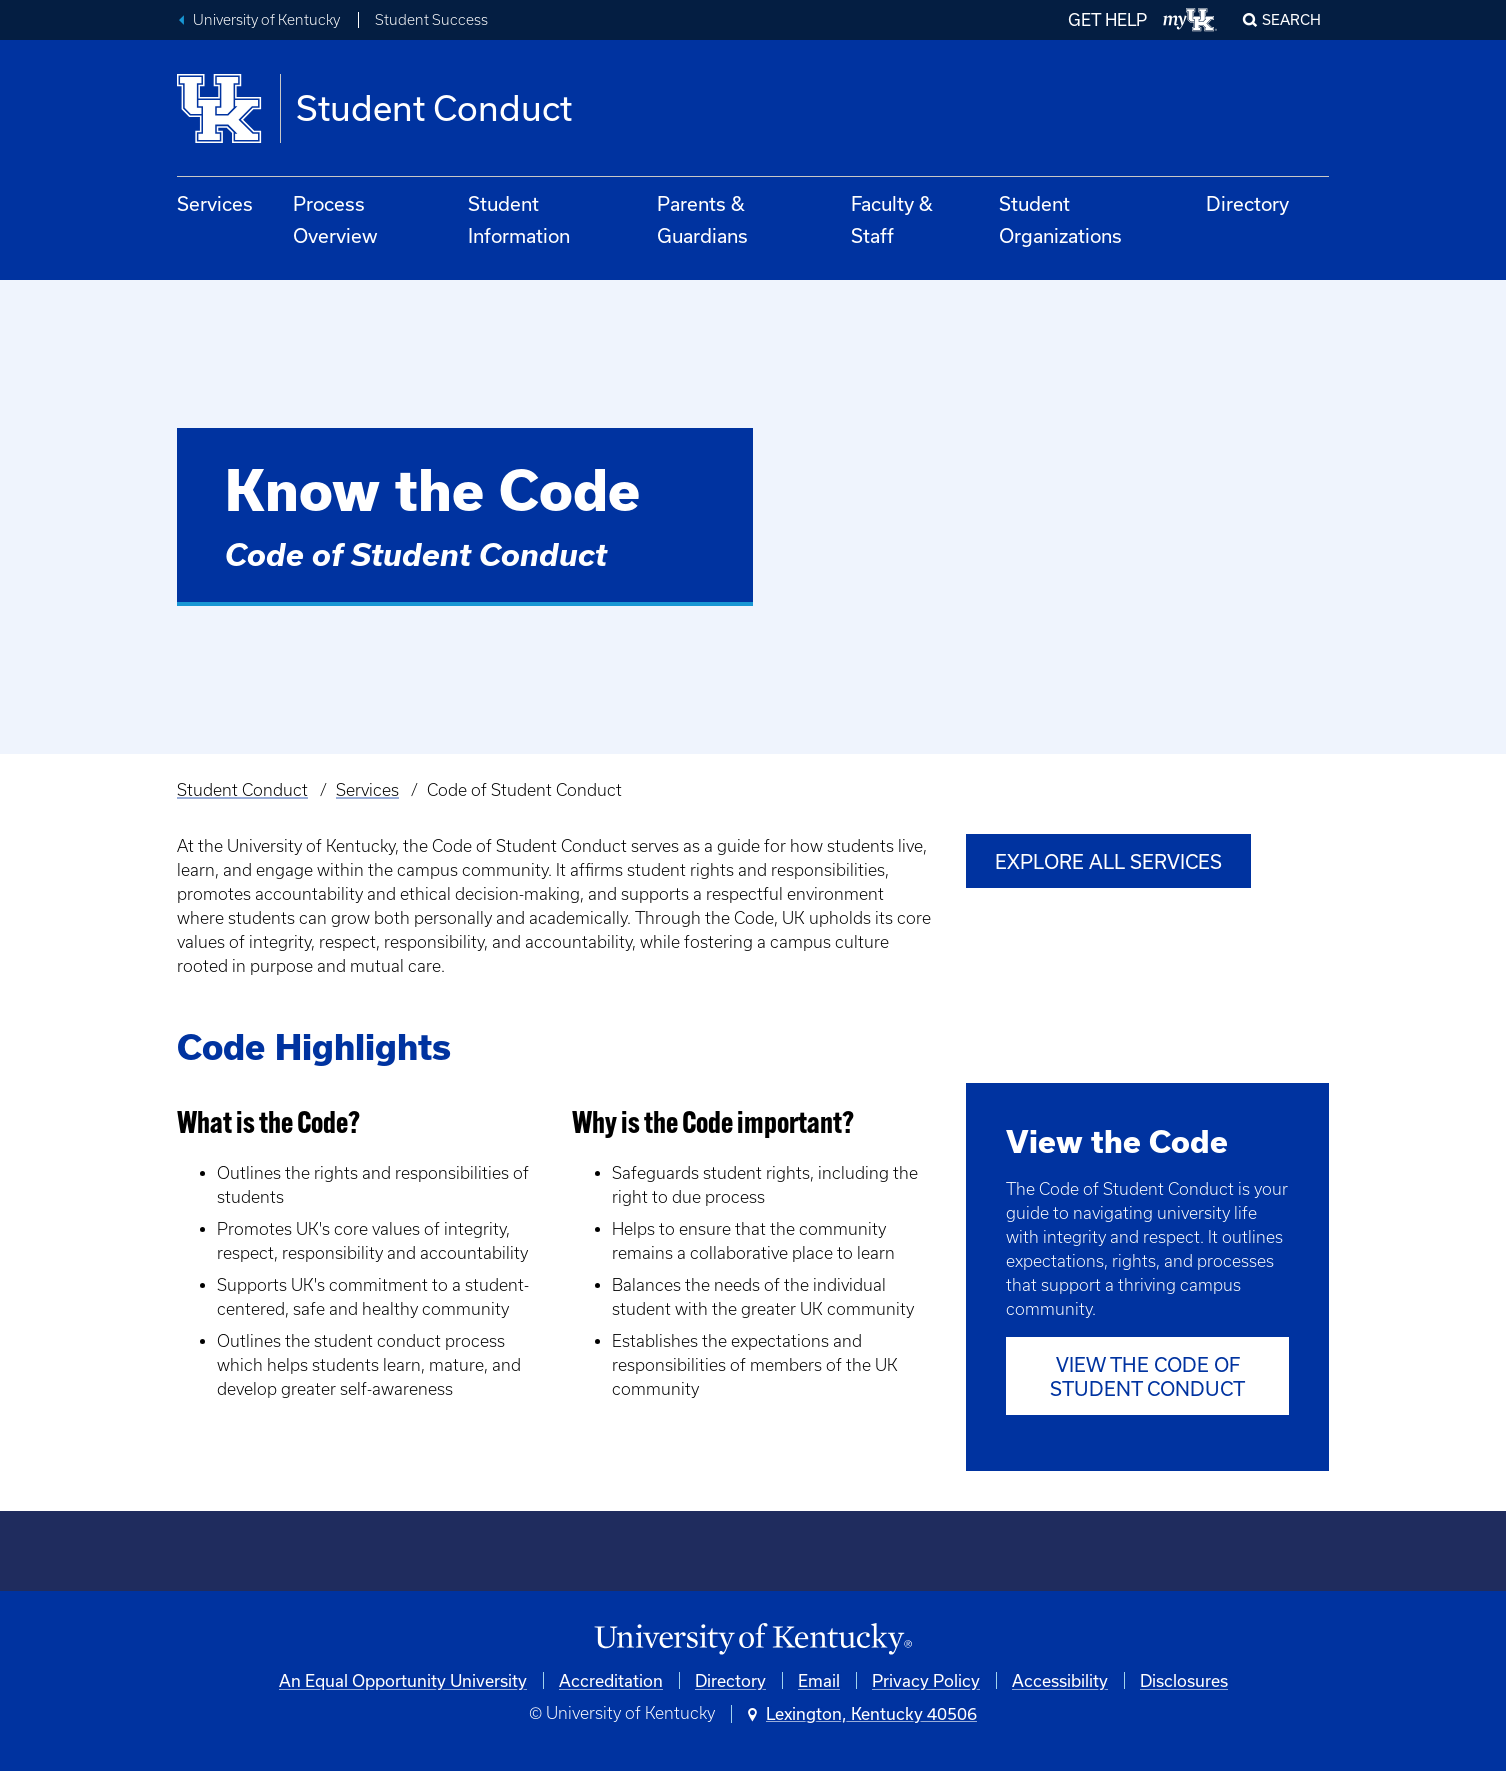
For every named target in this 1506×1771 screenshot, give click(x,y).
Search (1291, 19)
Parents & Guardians (702, 219)
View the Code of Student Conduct (1147, 1376)
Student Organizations (1060, 219)
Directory (1247, 203)
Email (819, 1680)
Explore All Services (1108, 861)
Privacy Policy (926, 1680)
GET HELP (1107, 19)
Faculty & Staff (892, 219)
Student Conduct (242, 790)
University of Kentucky (266, 20)
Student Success (431, 20)
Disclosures (1184, 1680)
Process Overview (335, 219)
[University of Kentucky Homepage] (753, 1639)
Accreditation (611, 1680)
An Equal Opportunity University (403, 1680)
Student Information (519, 219)
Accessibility (1060, 1680)
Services (215, 203)
